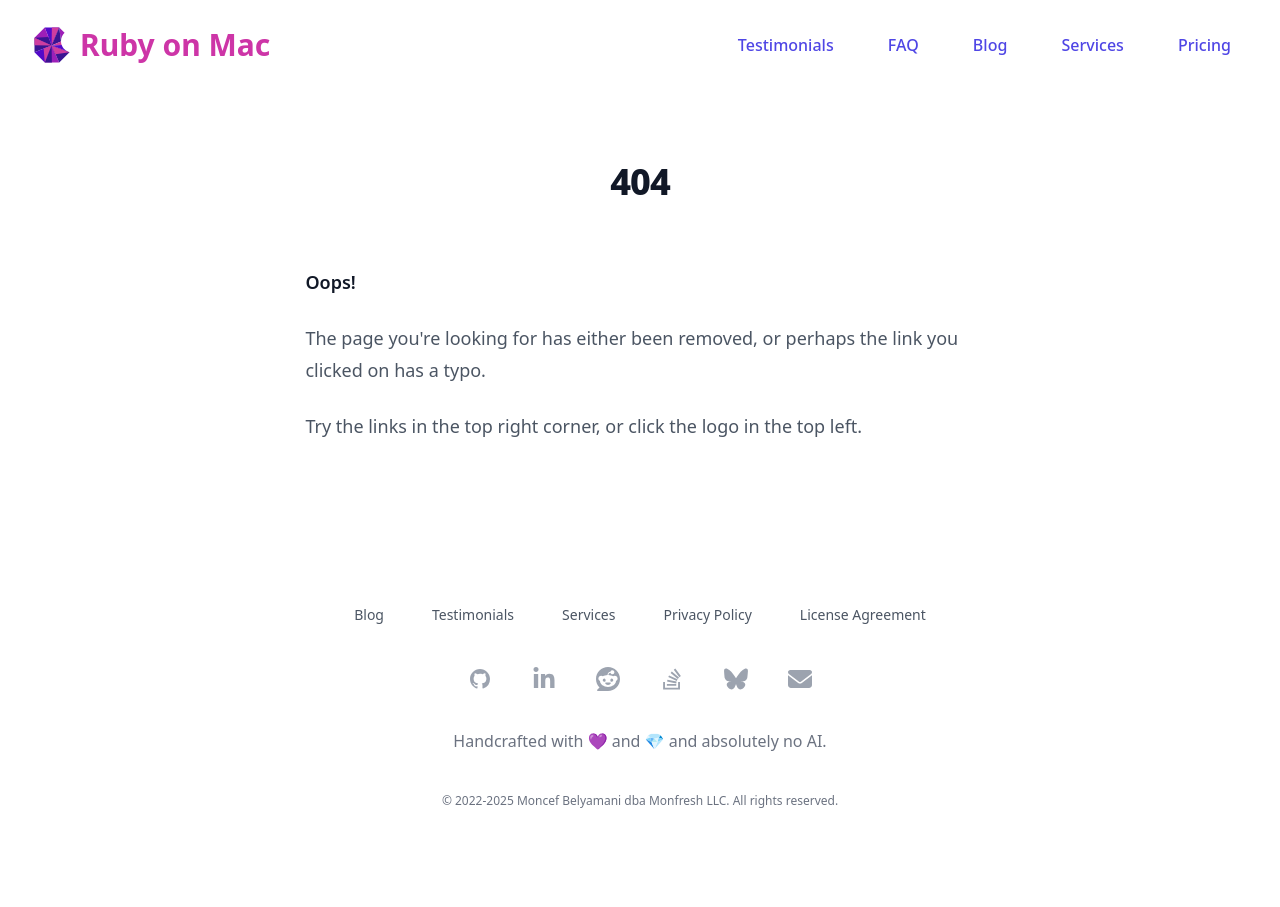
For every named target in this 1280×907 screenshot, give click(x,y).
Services (1093, 45)
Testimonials (786, 45)
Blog (990, 45)
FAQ (903, 45)
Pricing (1204, 45)
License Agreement (863, 614)
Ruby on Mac (175, 44)
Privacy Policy (707, 614)
